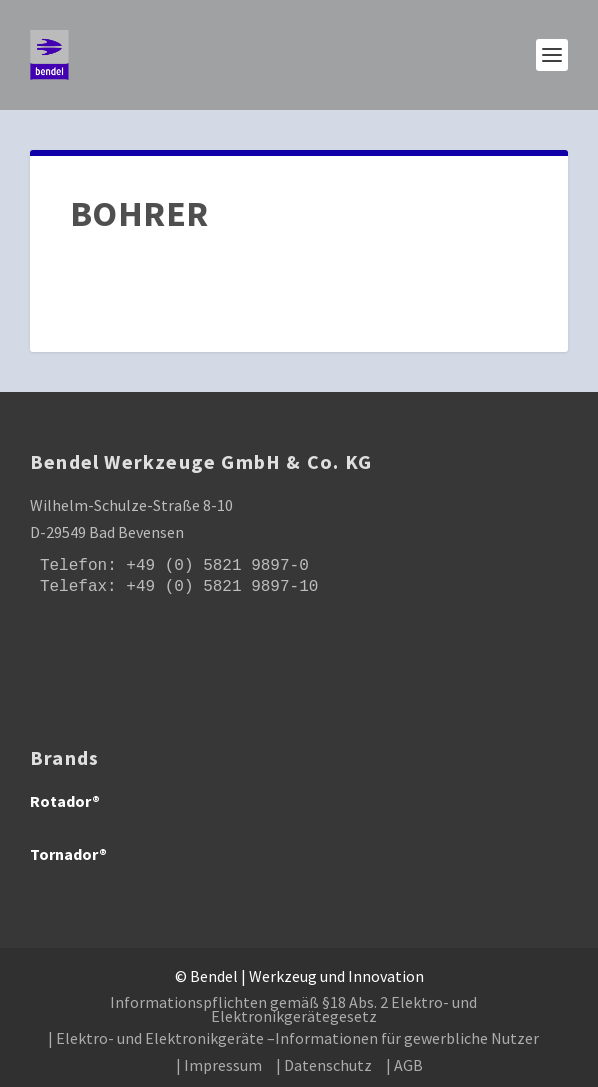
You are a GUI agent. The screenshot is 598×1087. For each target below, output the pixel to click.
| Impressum (219, 1065)
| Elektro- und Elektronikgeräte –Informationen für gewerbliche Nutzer (293, 1038)
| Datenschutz (324, 1065)
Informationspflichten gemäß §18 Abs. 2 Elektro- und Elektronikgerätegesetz (293, 1009)
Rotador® (65, 801)
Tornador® (68, 854)
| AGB (404, 1065)
